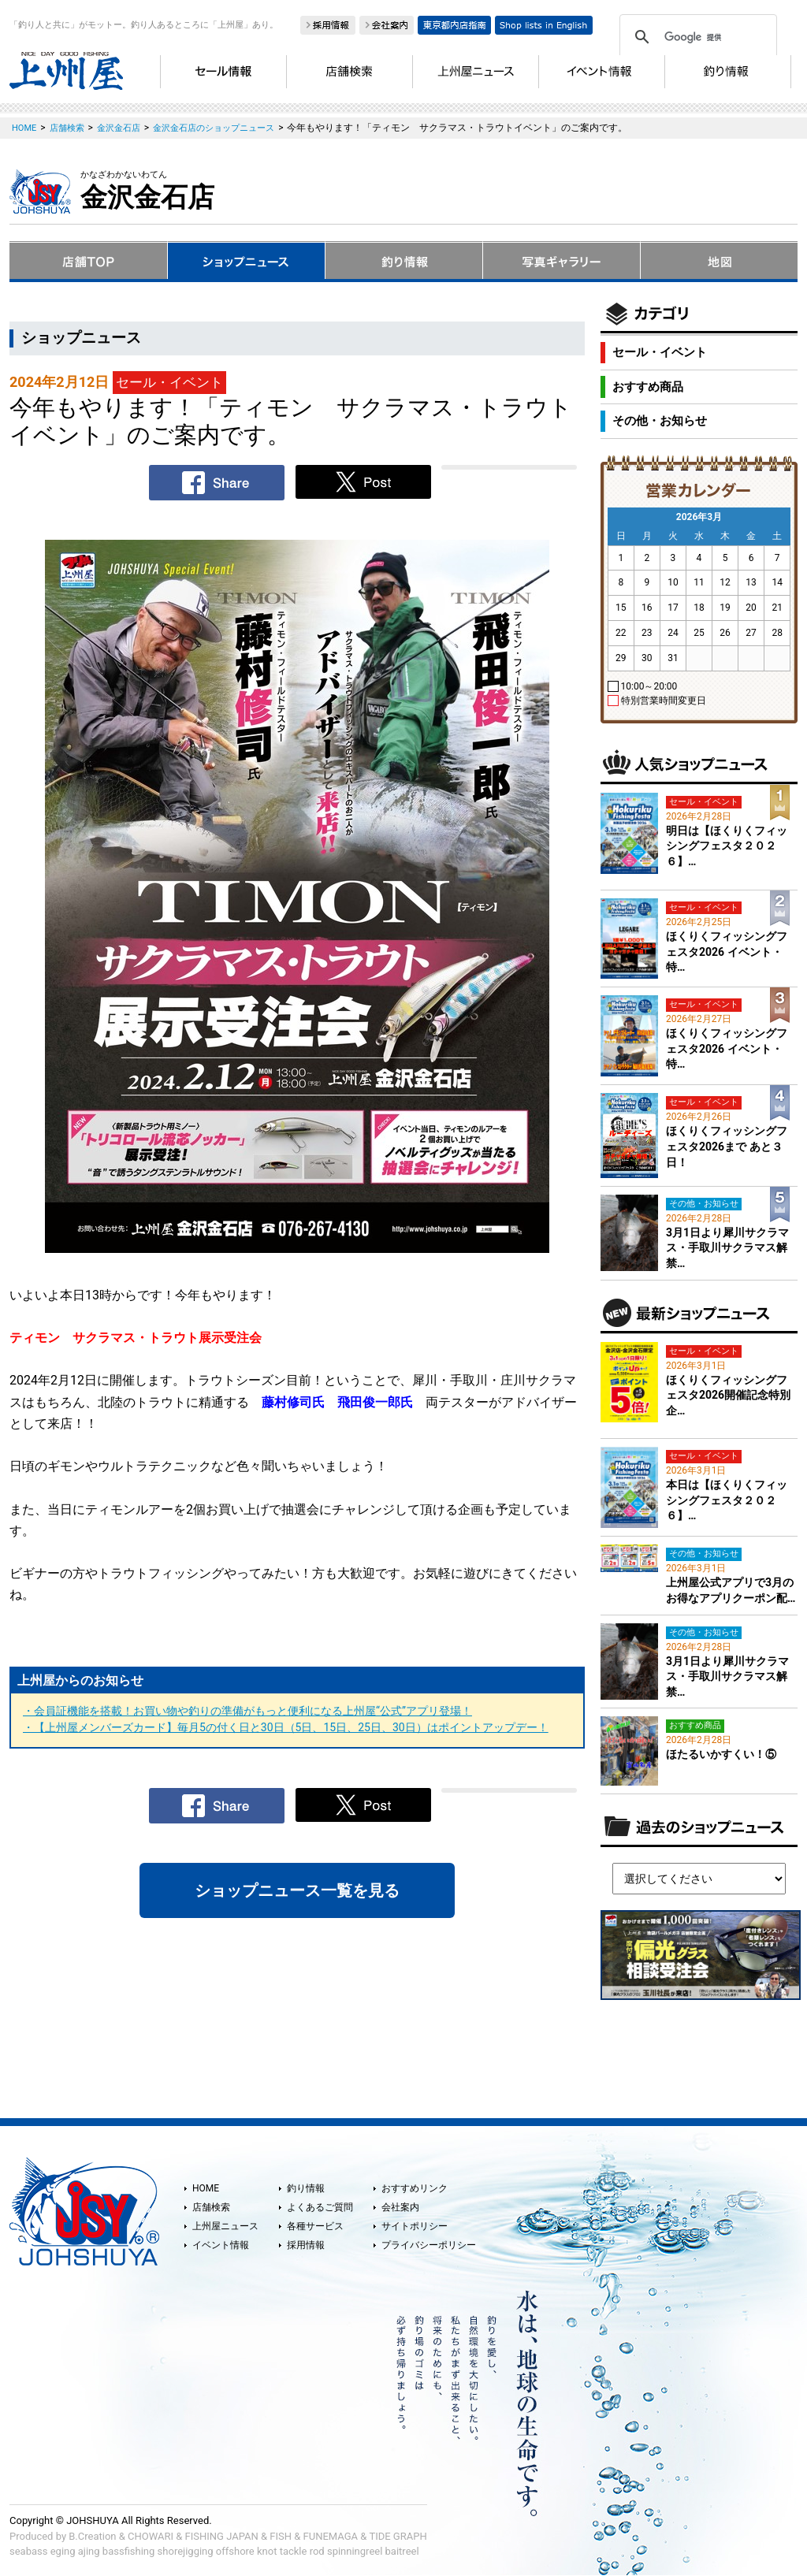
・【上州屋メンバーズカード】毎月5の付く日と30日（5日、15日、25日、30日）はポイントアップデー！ (286, 1727)
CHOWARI (150, 2536)
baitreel (402, 2551)
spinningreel (354, 2551)
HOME (205, 2188)
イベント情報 (220, 2245)
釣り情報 (306, 2188)
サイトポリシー (414, 2226)
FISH (281, 2536)
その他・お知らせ (659, 421)
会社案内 (400, 2207)
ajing (89, 2551)
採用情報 (306, 2245)
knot (267, 2551)
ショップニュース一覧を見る (297, 1890)
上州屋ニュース (225, 2226)
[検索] (695, 37)
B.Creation (92, 2536)
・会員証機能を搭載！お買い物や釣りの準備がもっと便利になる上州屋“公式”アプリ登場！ (247, 1710)
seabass (28, 2551)
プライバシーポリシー (428, 2245)
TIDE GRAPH (397, 2536)
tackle (293, 2551)
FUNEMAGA (331, 2536)
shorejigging (186, 2551)
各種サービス (315, 2226)
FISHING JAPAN (221, 2536)
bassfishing (128, 2551)
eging (63, 2551)
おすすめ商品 (647, 387)
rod (317, 2551)
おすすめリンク (414, 2188)
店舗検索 (211, 2207)
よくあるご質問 (320, 2207)
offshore (235, 2551)
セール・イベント (659, 352)
